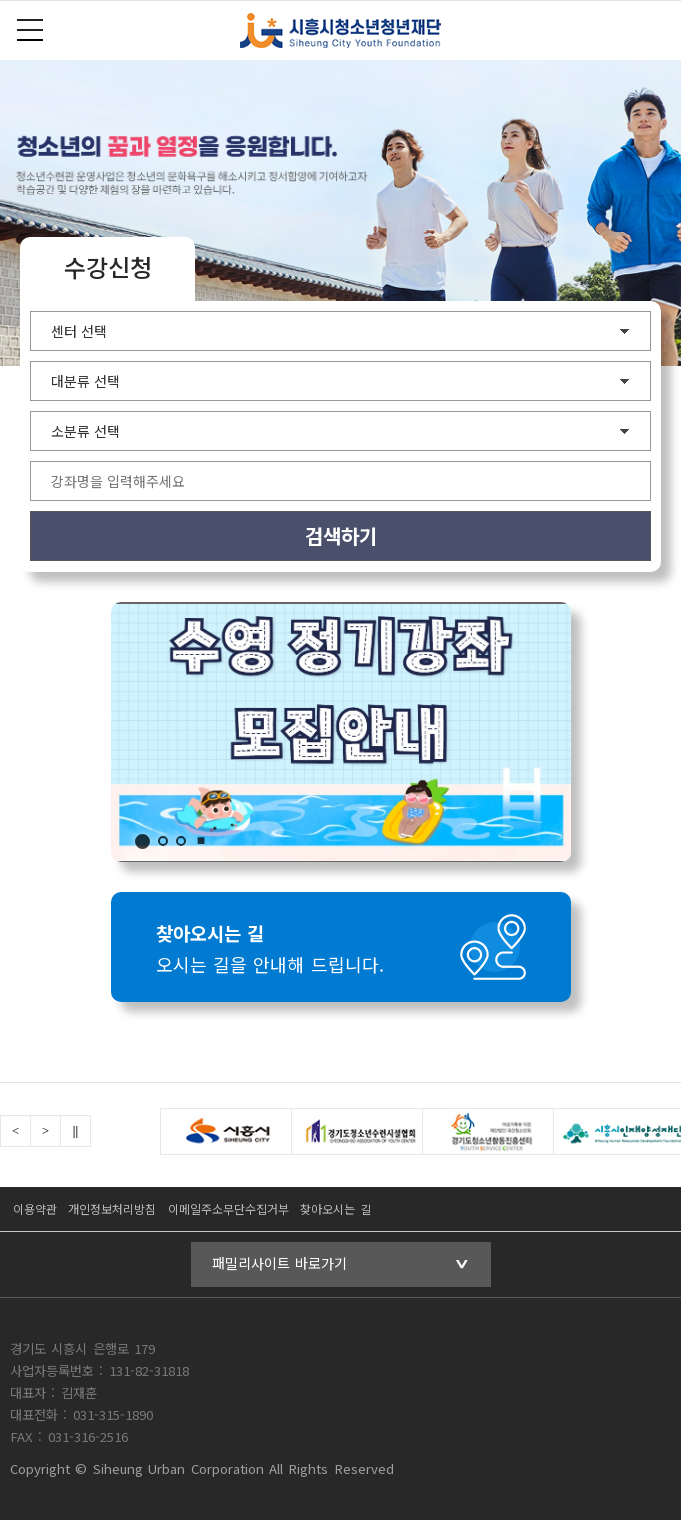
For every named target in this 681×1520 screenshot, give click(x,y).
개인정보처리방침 (112, 1208)
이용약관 (35, 1208)
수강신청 (108, 266)
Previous (15, 1131)
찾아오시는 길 (335, 1208)
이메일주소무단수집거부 (228, 1208)
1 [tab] (142, 841)
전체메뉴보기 (30, 30)
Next (45, 1131)
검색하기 (341, 535)
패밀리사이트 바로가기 (279, 1263)
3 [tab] (181, 841)
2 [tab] (163, 841)
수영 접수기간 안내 (341, 732)
